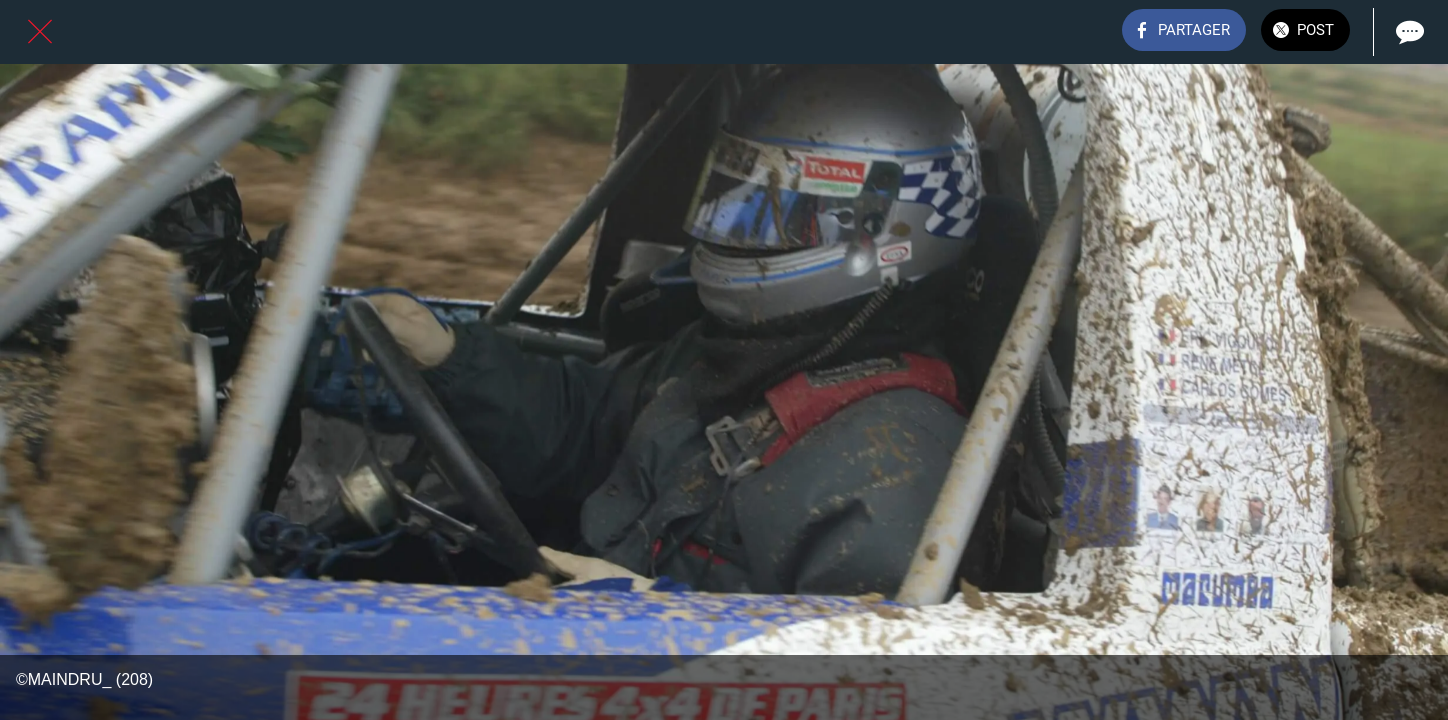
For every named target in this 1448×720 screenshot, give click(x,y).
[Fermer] (40, 32)
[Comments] (1408, 32)
